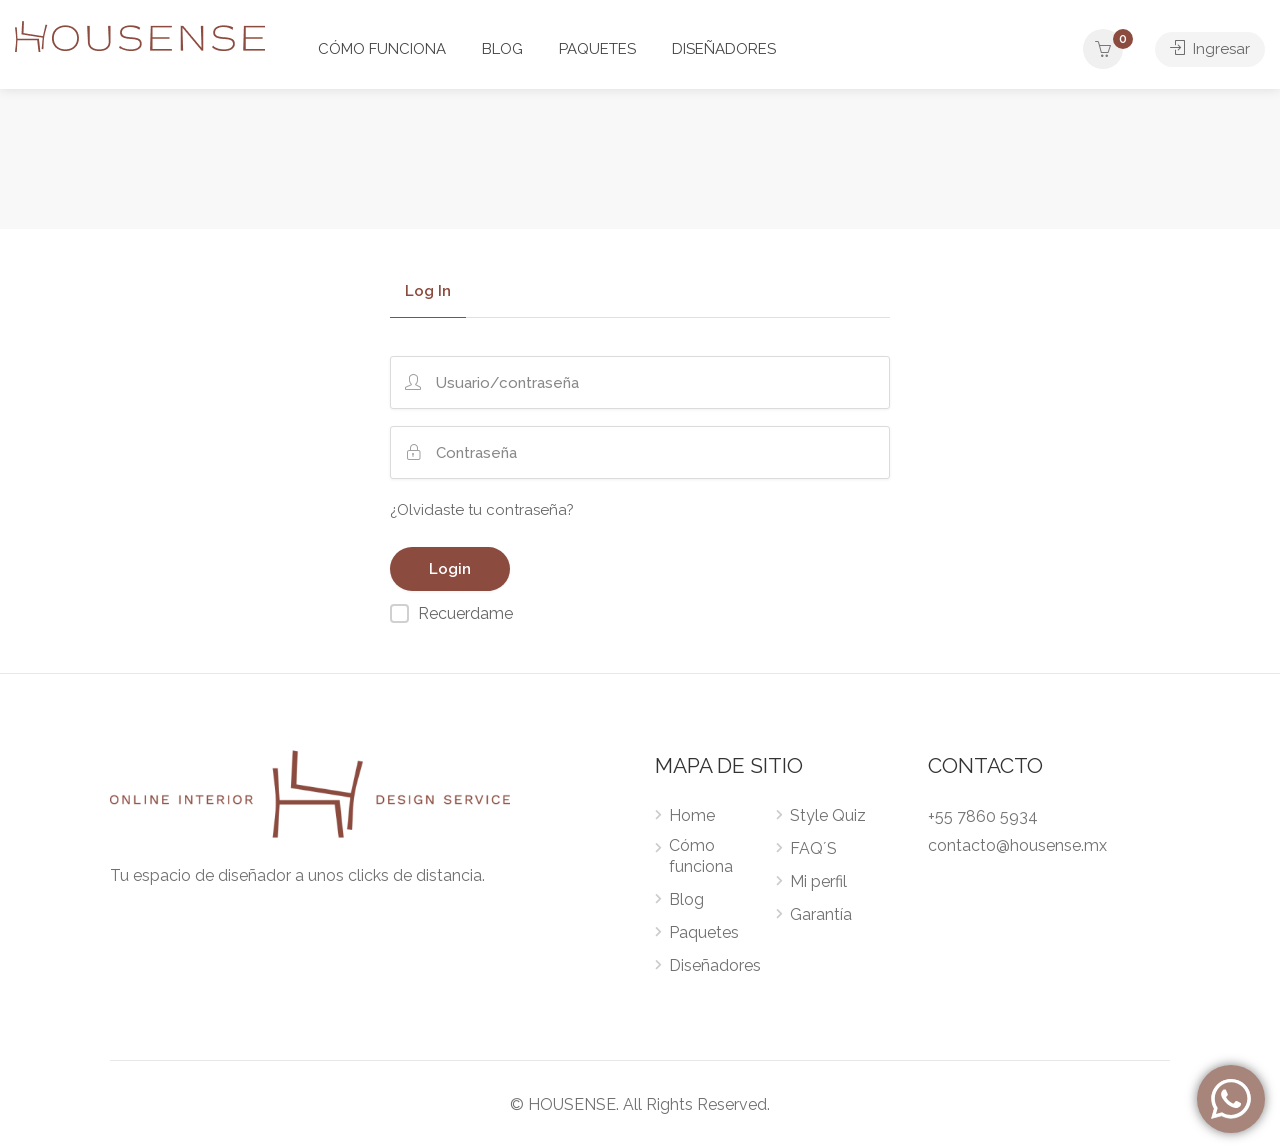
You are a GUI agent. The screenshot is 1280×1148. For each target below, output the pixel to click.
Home (692, 815)
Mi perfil (818, 881)
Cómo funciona (701, 856)
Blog (686, 899)
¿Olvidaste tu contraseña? (482, 510)
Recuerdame (465, 613)
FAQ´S (813, 848)
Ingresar (1210, 49)
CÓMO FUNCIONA (382, 49)
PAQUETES (597, 49)
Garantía (821, 914)
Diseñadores (715, 965)
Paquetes (704, 932)
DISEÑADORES (724, 49)
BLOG (502, 49)
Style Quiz (828, 815)
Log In (428, 292)
